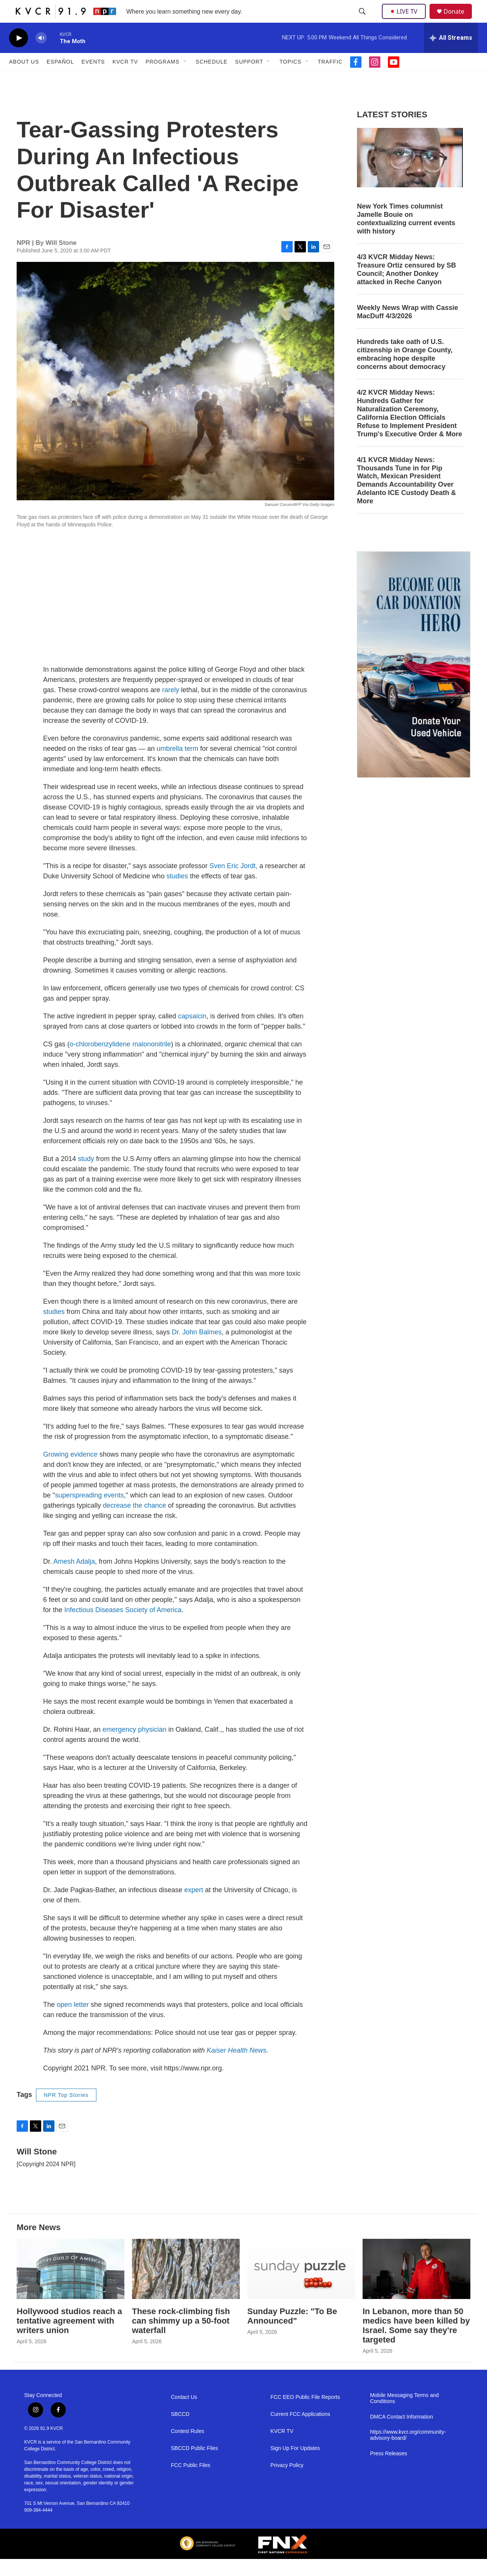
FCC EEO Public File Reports (305, 2414)
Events (93, 79)
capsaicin (192, 1033)
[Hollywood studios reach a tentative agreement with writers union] (70, 2286)
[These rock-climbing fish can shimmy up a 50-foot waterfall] (186, 2286)
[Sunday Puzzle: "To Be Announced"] (301, 2286)
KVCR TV (125, 79)
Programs (163, 79)
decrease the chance (135, 1522)
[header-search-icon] (363, 20)
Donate (458, 20)
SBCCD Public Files (194, 2465)
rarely (170, 707)
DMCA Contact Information (401, 2434)
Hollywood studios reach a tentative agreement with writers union (69, 2338)
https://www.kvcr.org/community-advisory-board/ (408, 2452)
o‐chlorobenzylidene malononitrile (120, 1061)
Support (249, 79)
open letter (73, 2021)
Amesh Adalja (74, 1578)
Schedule (212, 79)
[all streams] (451, 55)
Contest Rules (187, 2448)
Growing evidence (70, 1471)
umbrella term (177, 765)
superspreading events (89, 1512)
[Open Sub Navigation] (185, 79)
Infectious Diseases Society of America (122, 1627)
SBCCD (180, 2431)
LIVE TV (406, 19)
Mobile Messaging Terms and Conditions (404, 2415)
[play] (18, 55)
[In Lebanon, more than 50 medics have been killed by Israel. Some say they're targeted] (416, 2286)
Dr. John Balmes (197, 1349)
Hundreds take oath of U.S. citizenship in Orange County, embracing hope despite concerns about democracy (405, 371)
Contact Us (184, 2414)
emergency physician (134, 1746)
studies (177, 893)
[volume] (41, 55)
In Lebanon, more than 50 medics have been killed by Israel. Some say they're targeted (416, 2342)
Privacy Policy (286, 2482)
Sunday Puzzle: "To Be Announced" (292, 2333)
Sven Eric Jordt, (233, 883)
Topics (290, 79)
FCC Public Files (190, 2482)
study (86, 1176)
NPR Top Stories (66, 2112)
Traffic (330, 79)
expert (193, 1907)
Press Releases (388, 2470)
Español (60, 79)
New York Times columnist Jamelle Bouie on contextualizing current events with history (406, 235)
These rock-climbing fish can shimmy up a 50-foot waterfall (181, 2338)
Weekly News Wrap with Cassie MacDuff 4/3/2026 (407, 329)
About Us (24, 79)
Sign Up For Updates (295, 2465)
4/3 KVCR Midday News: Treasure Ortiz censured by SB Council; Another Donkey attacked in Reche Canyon (406, 286)
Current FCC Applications (300, 2431)
